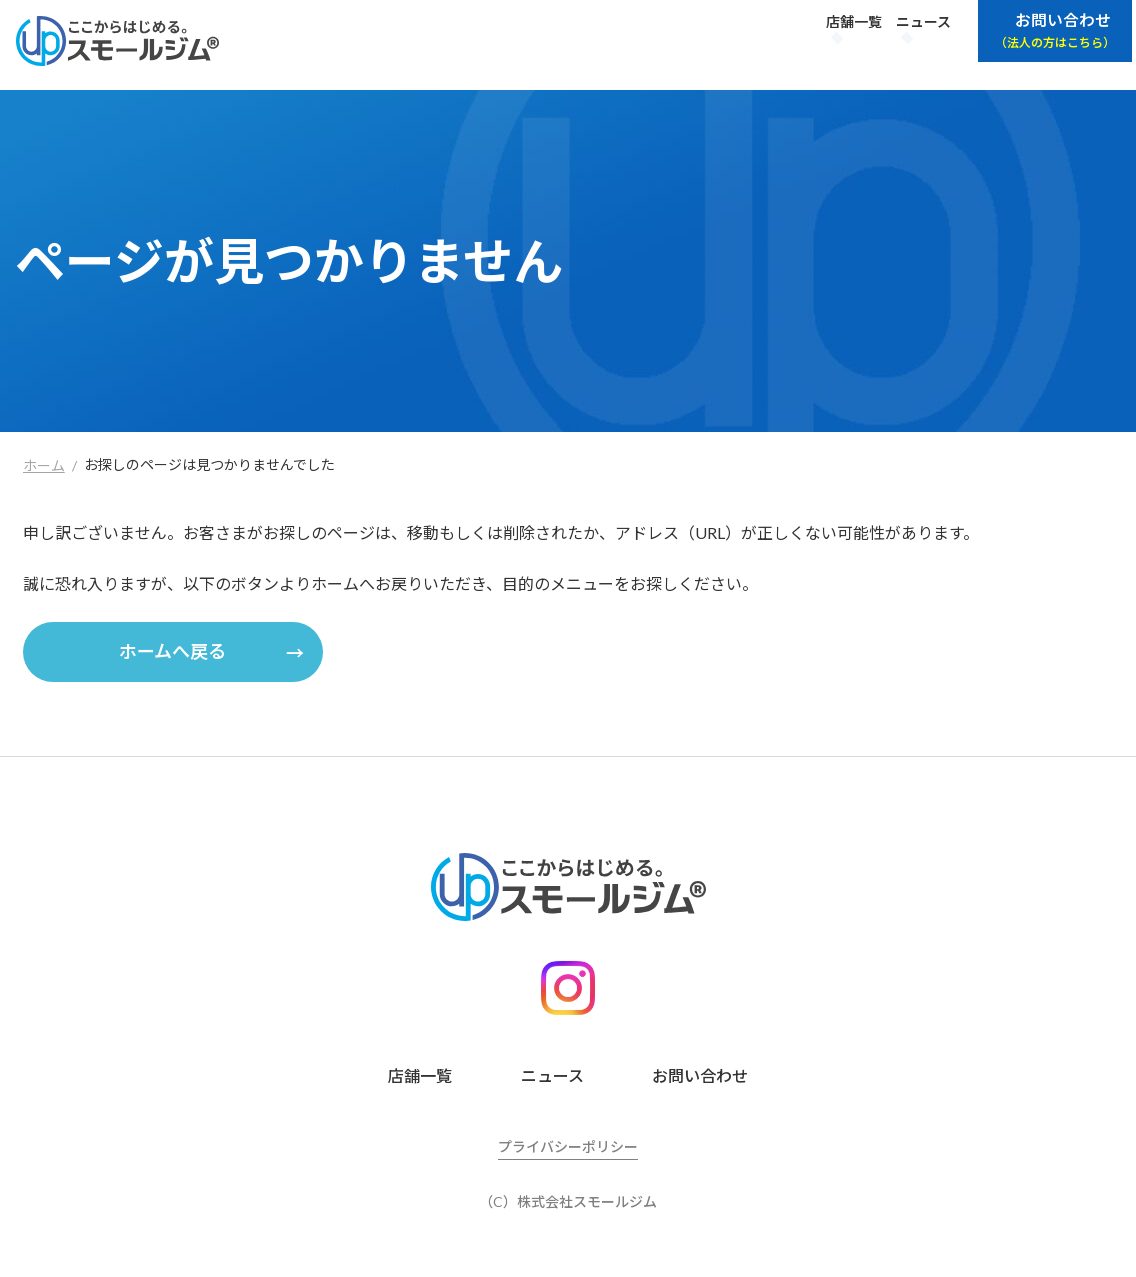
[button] (173, 652)
